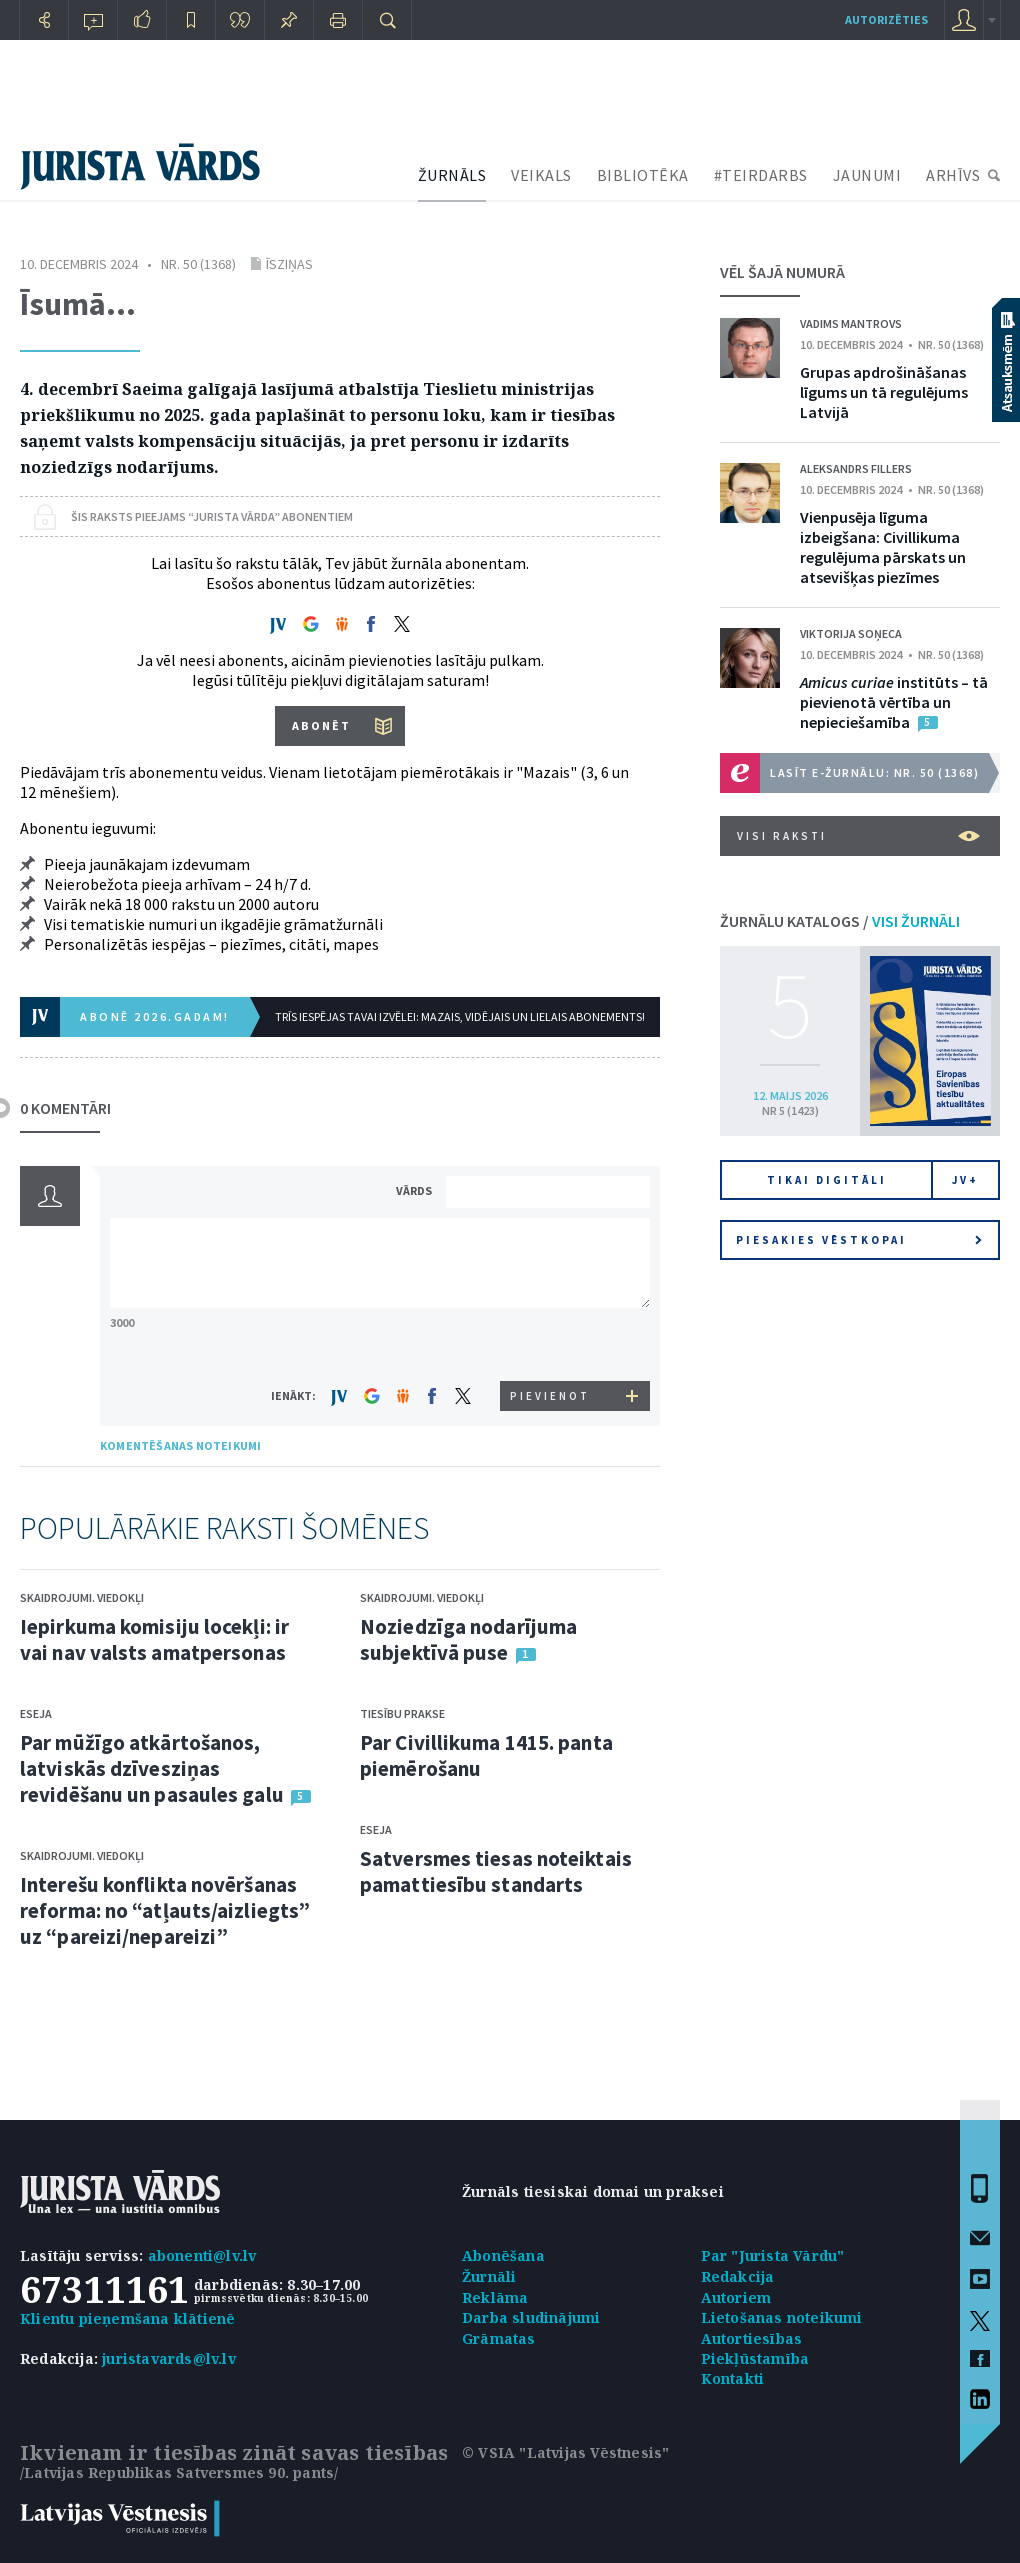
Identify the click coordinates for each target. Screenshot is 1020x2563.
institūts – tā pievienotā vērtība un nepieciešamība (894, 702)
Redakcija (738, 2276)
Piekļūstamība (755, 2358)
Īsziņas (289, 264)
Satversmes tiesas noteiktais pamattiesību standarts (496, 1871)
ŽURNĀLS (452, 175)
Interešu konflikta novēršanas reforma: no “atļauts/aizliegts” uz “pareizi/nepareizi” (165, 1910)
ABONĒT (321, 725)
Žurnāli (489, 2276)
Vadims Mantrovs (851, 323)
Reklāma (495, 2297)
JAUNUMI (867, 175)
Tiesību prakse (402, 1713)
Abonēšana (503, 2255)
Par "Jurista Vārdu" (773, 2255)
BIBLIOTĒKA (643, 175)
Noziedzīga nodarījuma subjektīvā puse (468, 1639)
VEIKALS (541, 175)
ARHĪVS (953, 175)
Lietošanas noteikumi (782, 2317)
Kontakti (733, 2378)
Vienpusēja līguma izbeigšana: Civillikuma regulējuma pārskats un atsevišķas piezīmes (883, 547)
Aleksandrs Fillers (856, 468)
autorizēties (886, 19)
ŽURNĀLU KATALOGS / (840, 921)
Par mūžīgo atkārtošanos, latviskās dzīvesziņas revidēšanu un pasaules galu (152, 1768)
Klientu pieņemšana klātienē (127, 2318)
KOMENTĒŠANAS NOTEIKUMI (180, 1445)
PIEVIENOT (550, 1396)
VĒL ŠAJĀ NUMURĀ (782, 272)
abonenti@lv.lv (202, 2255)
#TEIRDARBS (761, 175)
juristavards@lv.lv (169, 2358)
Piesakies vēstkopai (859, 1240)
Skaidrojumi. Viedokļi (82, 1597)
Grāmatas (499, 2338)
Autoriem (736, 2297)
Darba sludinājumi (531, 2317)
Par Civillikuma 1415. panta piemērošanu (486, 1755)
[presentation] (551, 1343)
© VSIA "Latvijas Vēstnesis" (565, 2452)
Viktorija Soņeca (851, 633)
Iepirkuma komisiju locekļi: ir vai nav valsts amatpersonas (154, 1639)
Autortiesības (752, 2338)
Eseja (36, 1713)
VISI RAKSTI (858, 836)
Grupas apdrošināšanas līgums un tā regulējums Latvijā (884, 392)
